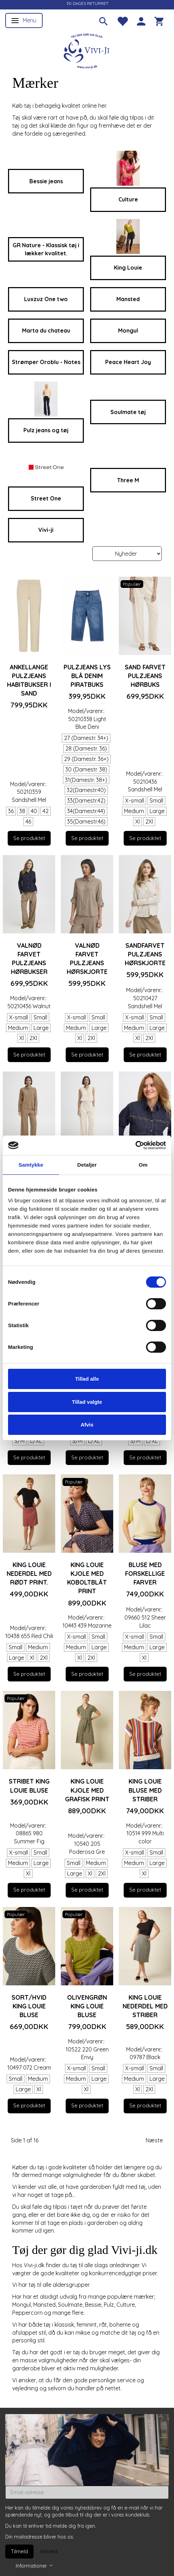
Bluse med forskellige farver (145, 1573)
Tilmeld (19, 2551)
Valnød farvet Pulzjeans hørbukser (29, 958)
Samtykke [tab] (31, 1165)
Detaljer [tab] (87, 1165)
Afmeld (48, 2551)
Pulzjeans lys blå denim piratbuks (87, 675)
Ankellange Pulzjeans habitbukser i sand (29, 680)
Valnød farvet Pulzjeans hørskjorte (87, 958)
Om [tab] (143, 1165)
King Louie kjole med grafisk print (87, 1789)
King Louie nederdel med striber (145, 2006)
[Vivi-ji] (87, 50)
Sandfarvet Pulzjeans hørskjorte (145, 954)
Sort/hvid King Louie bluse (29, 2006)
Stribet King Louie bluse (29, 1785)
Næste (154, 2140)
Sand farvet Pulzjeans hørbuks (145, 675)
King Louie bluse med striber (145, 1789)
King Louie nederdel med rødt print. (29, 1573)
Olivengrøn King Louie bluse (87, 2006)
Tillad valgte (87, 1402)
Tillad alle (87, 1379)
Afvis (87, 1425)
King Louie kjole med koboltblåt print (87, 1578)
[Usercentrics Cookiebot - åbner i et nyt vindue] (135, 1145)
